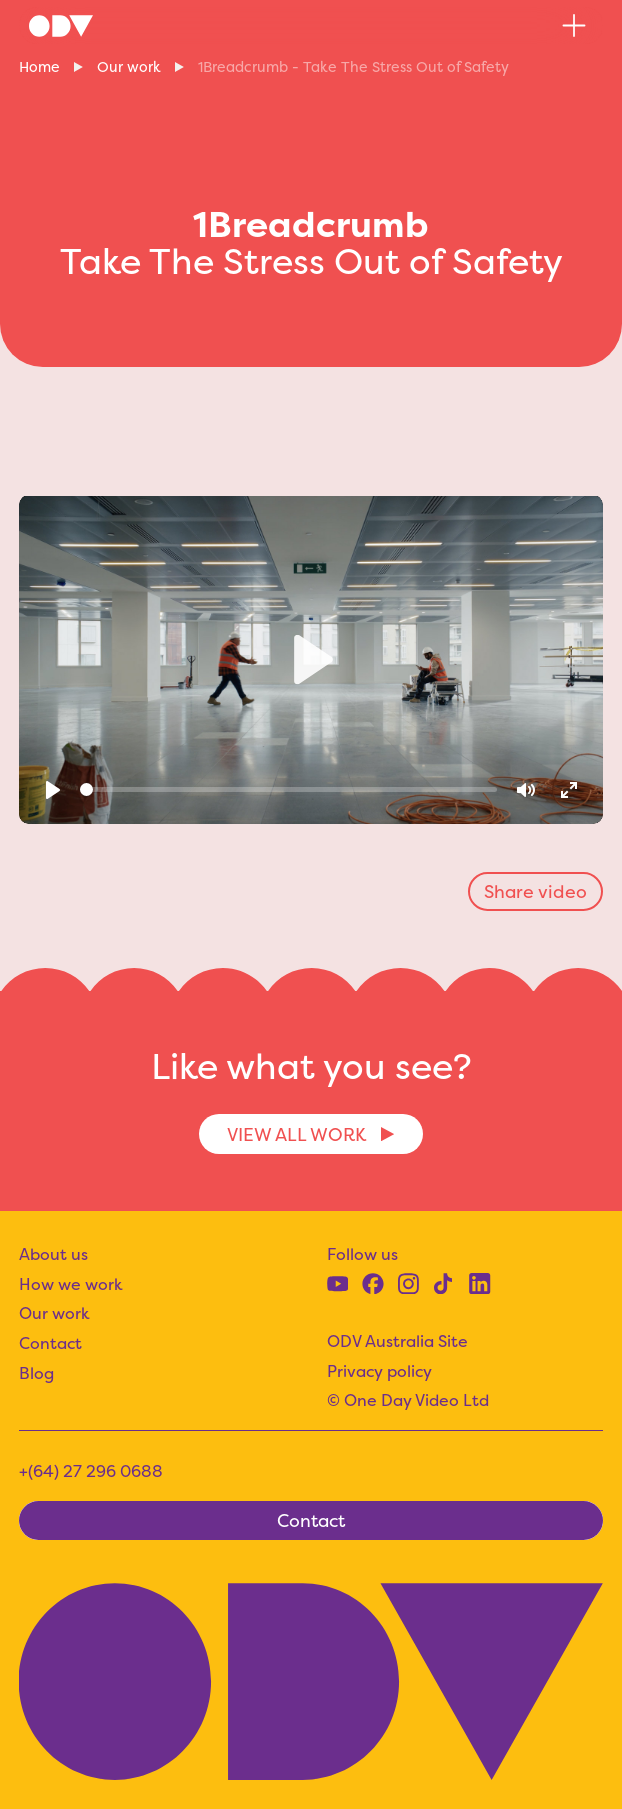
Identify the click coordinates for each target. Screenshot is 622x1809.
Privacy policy (379, 1371)
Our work (129, 67)
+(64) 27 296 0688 (91, 1471)
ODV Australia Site (397, 1341)
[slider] (288, 789)
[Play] (53, 789)
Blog (36, 1373)
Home (39, 67)
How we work (71, 1284)
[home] (61, 26)
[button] (574, 25)
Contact (50, 1343)
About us (53, 1254)
